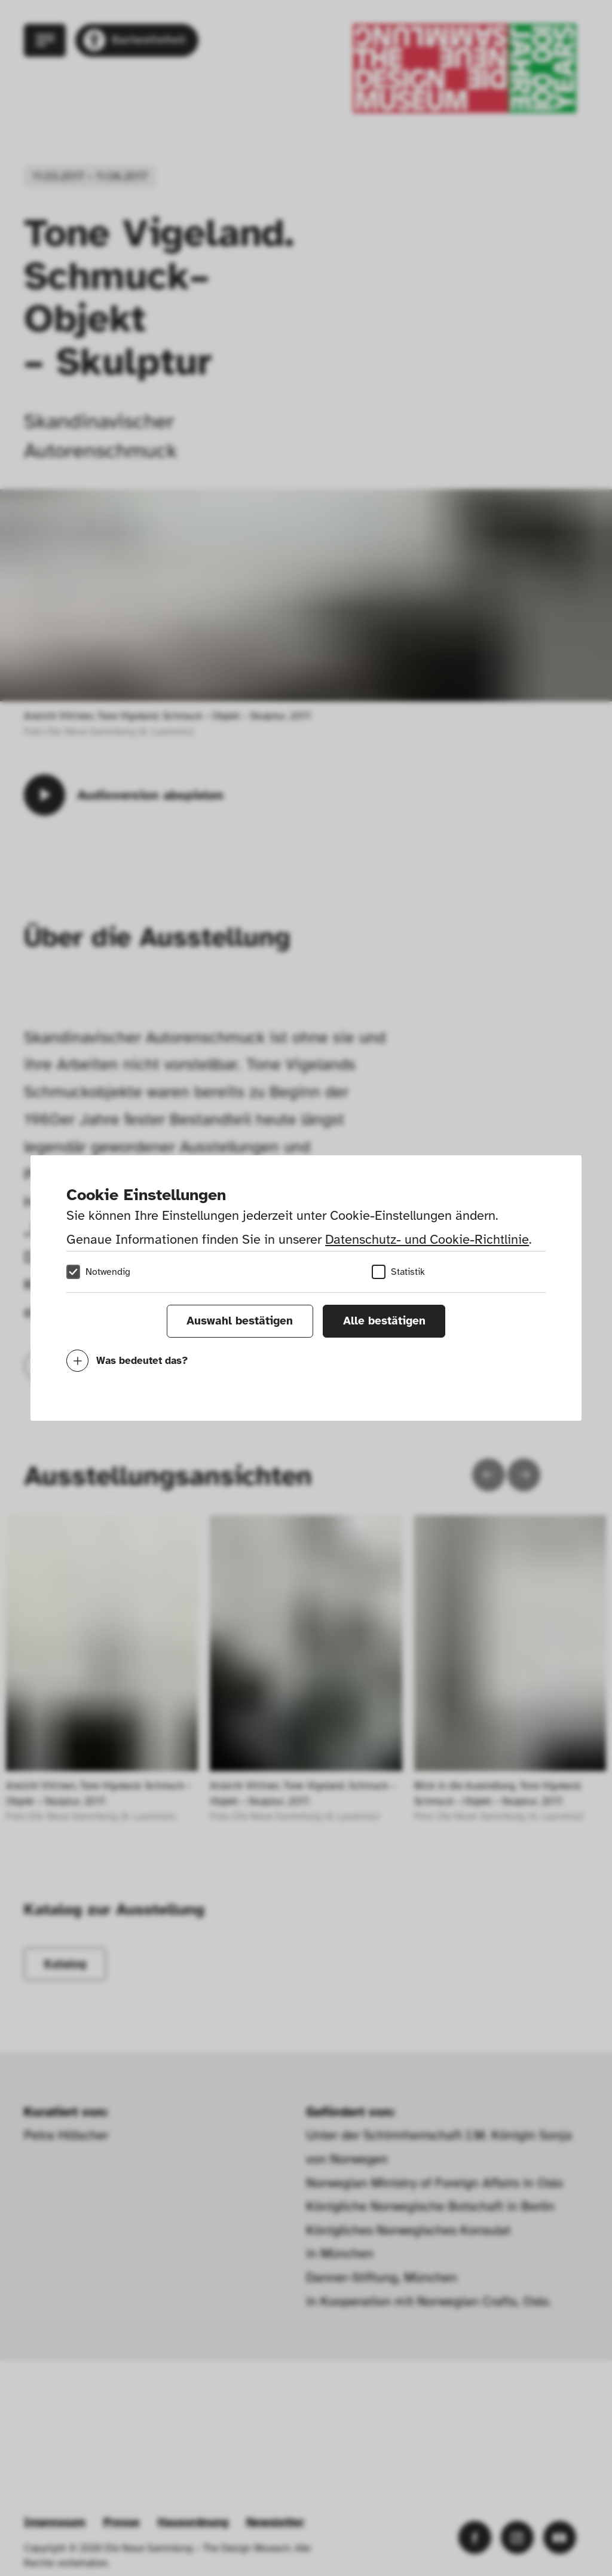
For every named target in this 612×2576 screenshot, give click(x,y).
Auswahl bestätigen (239, 1321)
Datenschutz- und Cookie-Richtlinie (427, 1239)
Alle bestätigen (384, 1321)
